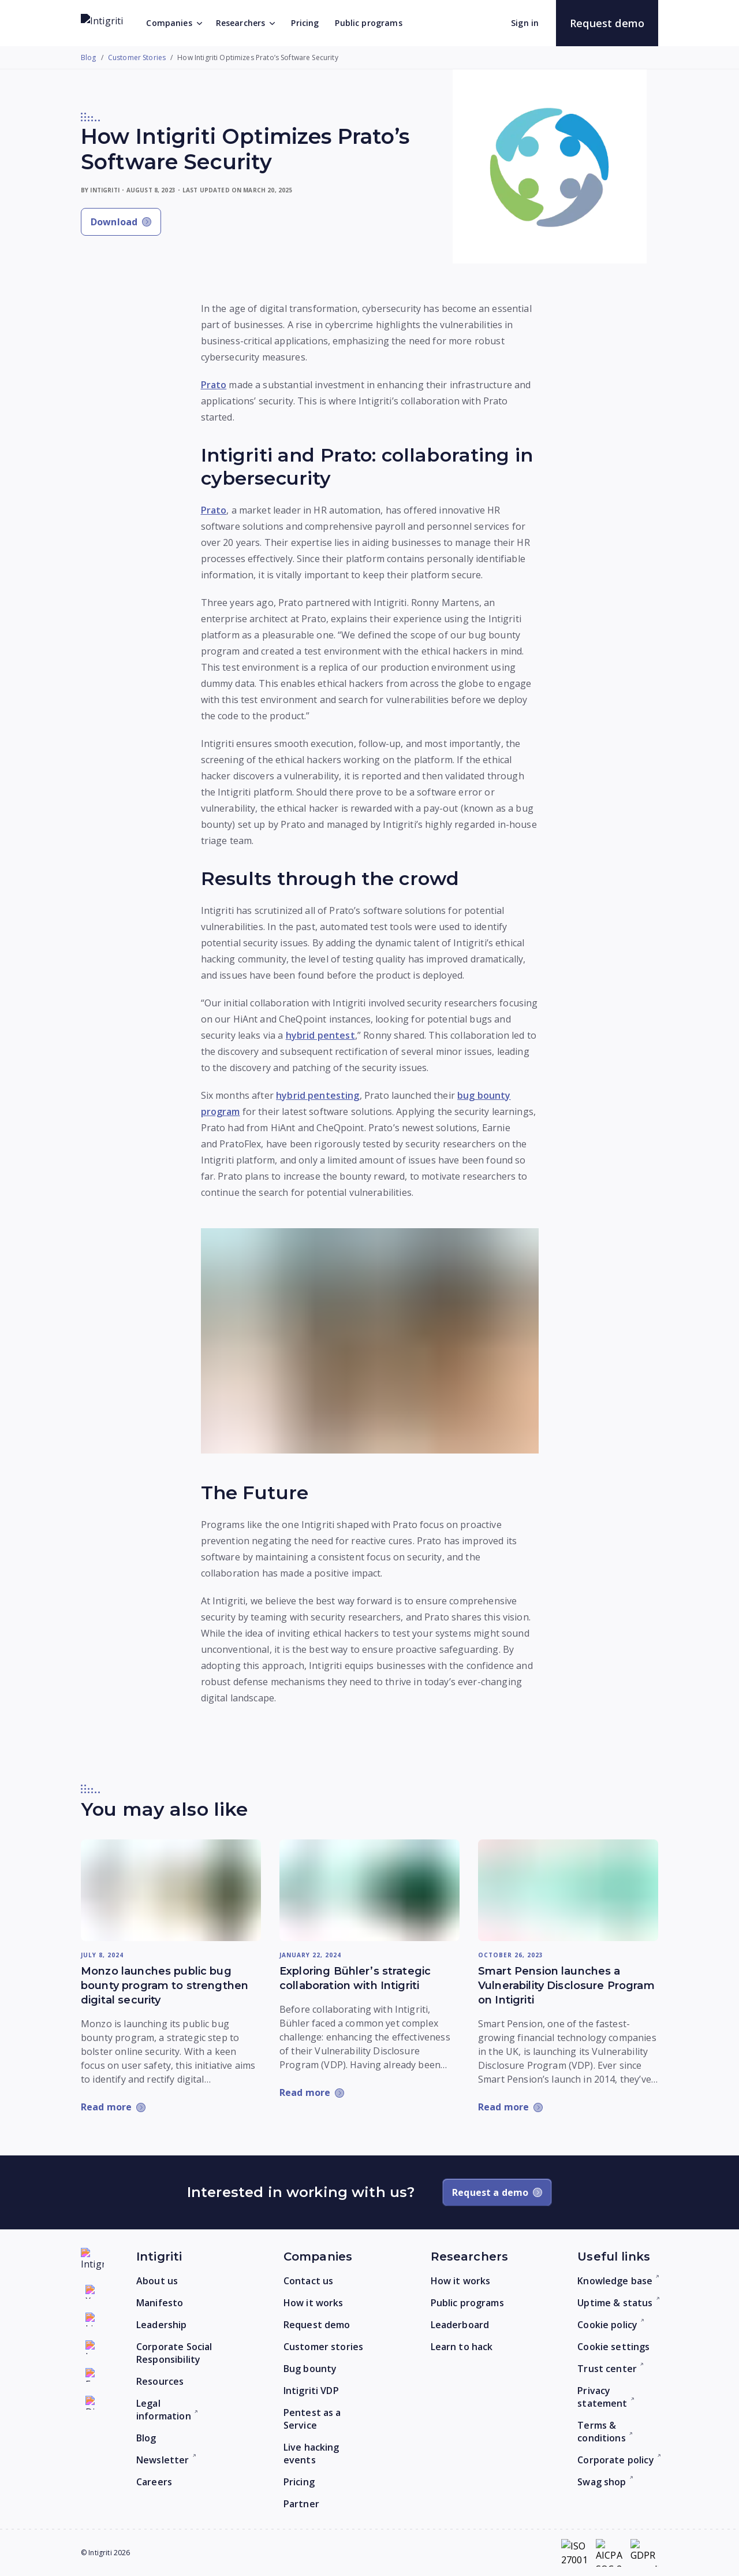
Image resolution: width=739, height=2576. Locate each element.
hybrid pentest (320, 1035)
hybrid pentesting (318, 1095)
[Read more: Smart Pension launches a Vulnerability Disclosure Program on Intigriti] (568, 1890)
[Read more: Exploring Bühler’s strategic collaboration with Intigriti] (369, 1890)
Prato (214, 384)
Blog (88, 57)
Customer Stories (137, 57)
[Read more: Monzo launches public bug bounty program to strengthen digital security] (171, 1890)
